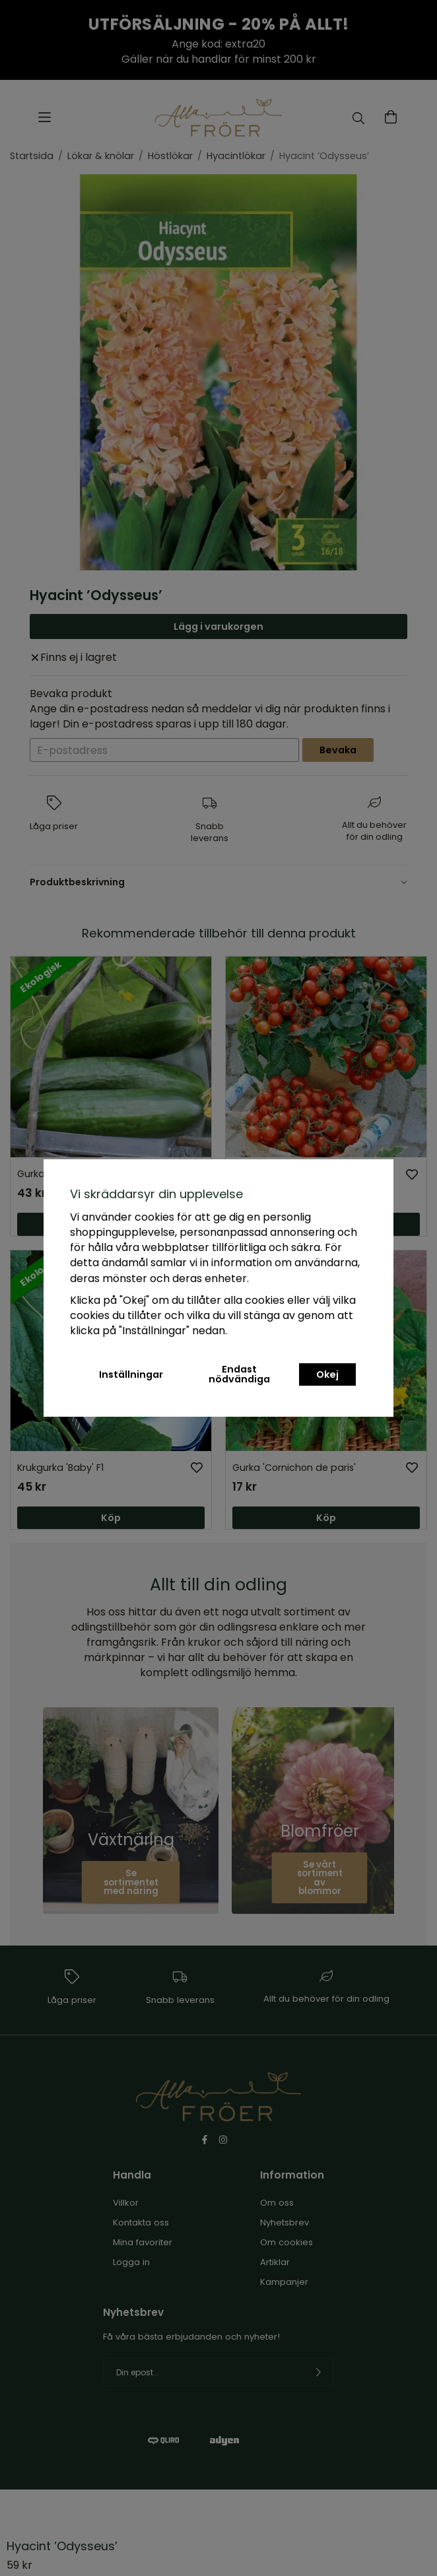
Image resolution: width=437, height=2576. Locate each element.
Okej (327, 1374)
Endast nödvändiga (239, 1374)
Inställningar (131, 1374)
